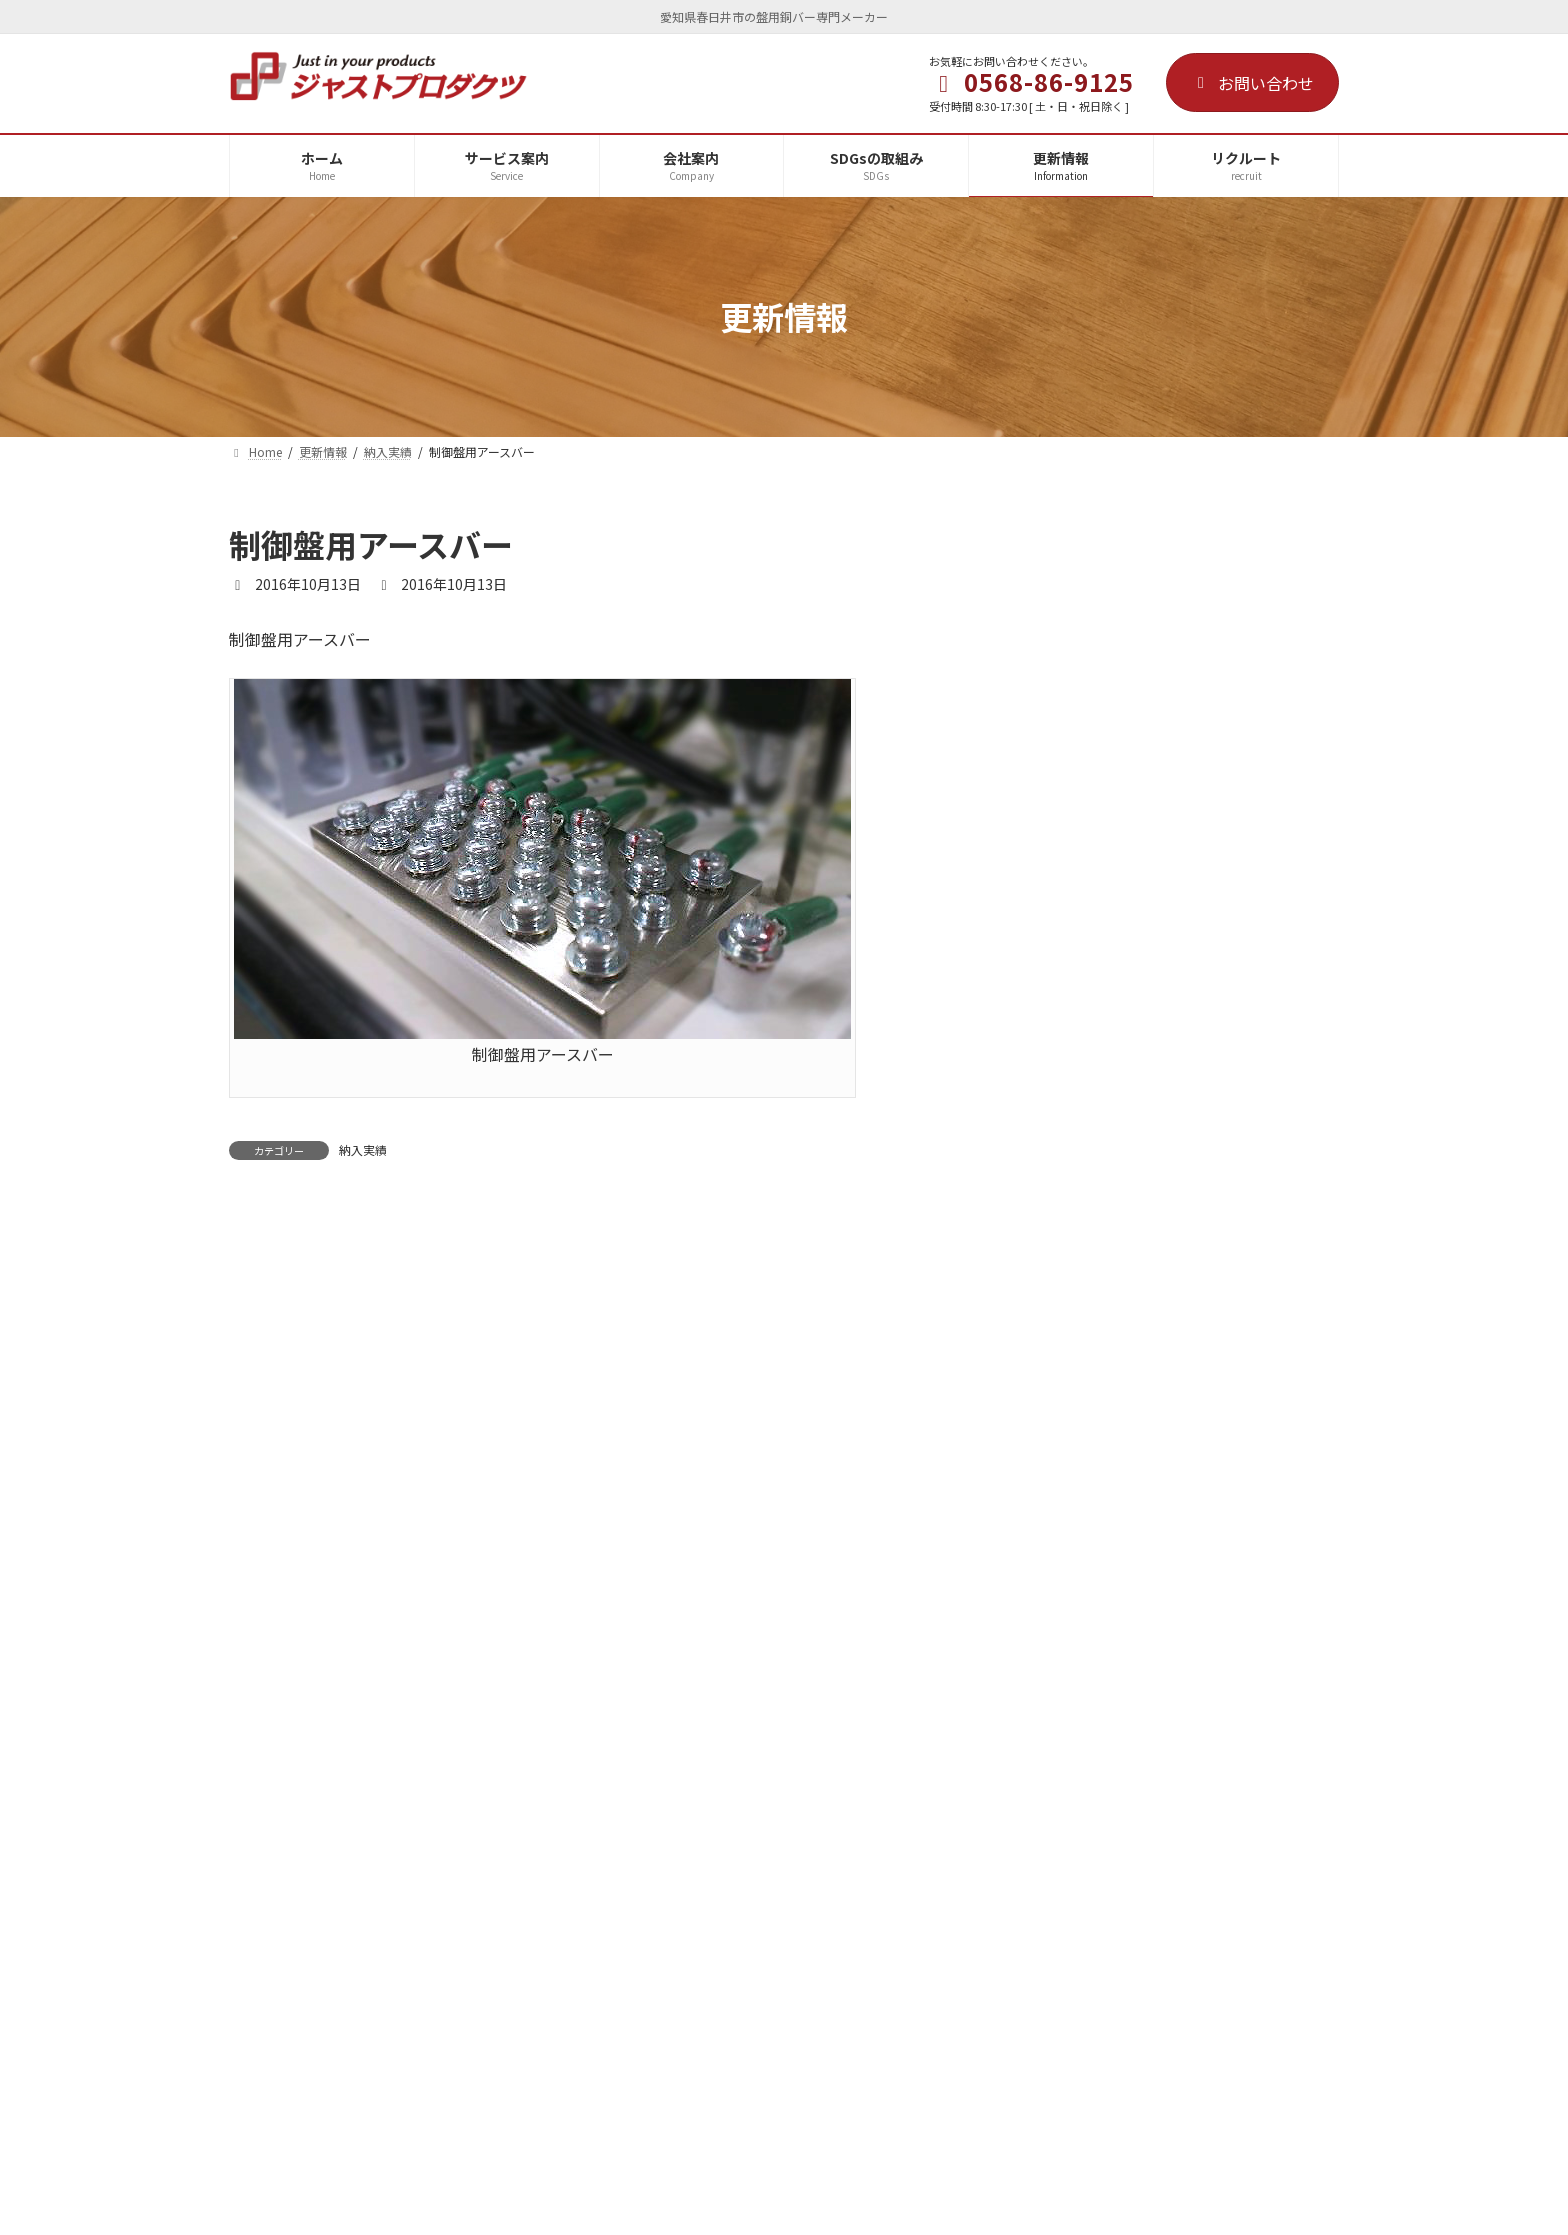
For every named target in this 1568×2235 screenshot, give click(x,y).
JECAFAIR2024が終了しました (1225, 1652)
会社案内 (411, 1852)
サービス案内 (294, 1852)
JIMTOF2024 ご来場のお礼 (1218, 1352)
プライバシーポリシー (811, 1852)
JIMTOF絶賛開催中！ (1195, 1465)
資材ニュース (1169, 1239)
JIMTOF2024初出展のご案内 (1218, 1578)
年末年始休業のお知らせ (1205, 673)
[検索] (1314, 545)
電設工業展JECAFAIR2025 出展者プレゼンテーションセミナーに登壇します (1233, 1145)
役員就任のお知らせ (1191, 786)
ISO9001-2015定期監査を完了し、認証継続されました (1223, 1022)
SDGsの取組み (531, 1852)
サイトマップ (971, 1852)
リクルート (659, 1852)
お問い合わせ (1252, 83)
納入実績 (363, 1149)
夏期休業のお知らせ (1191, 899)
